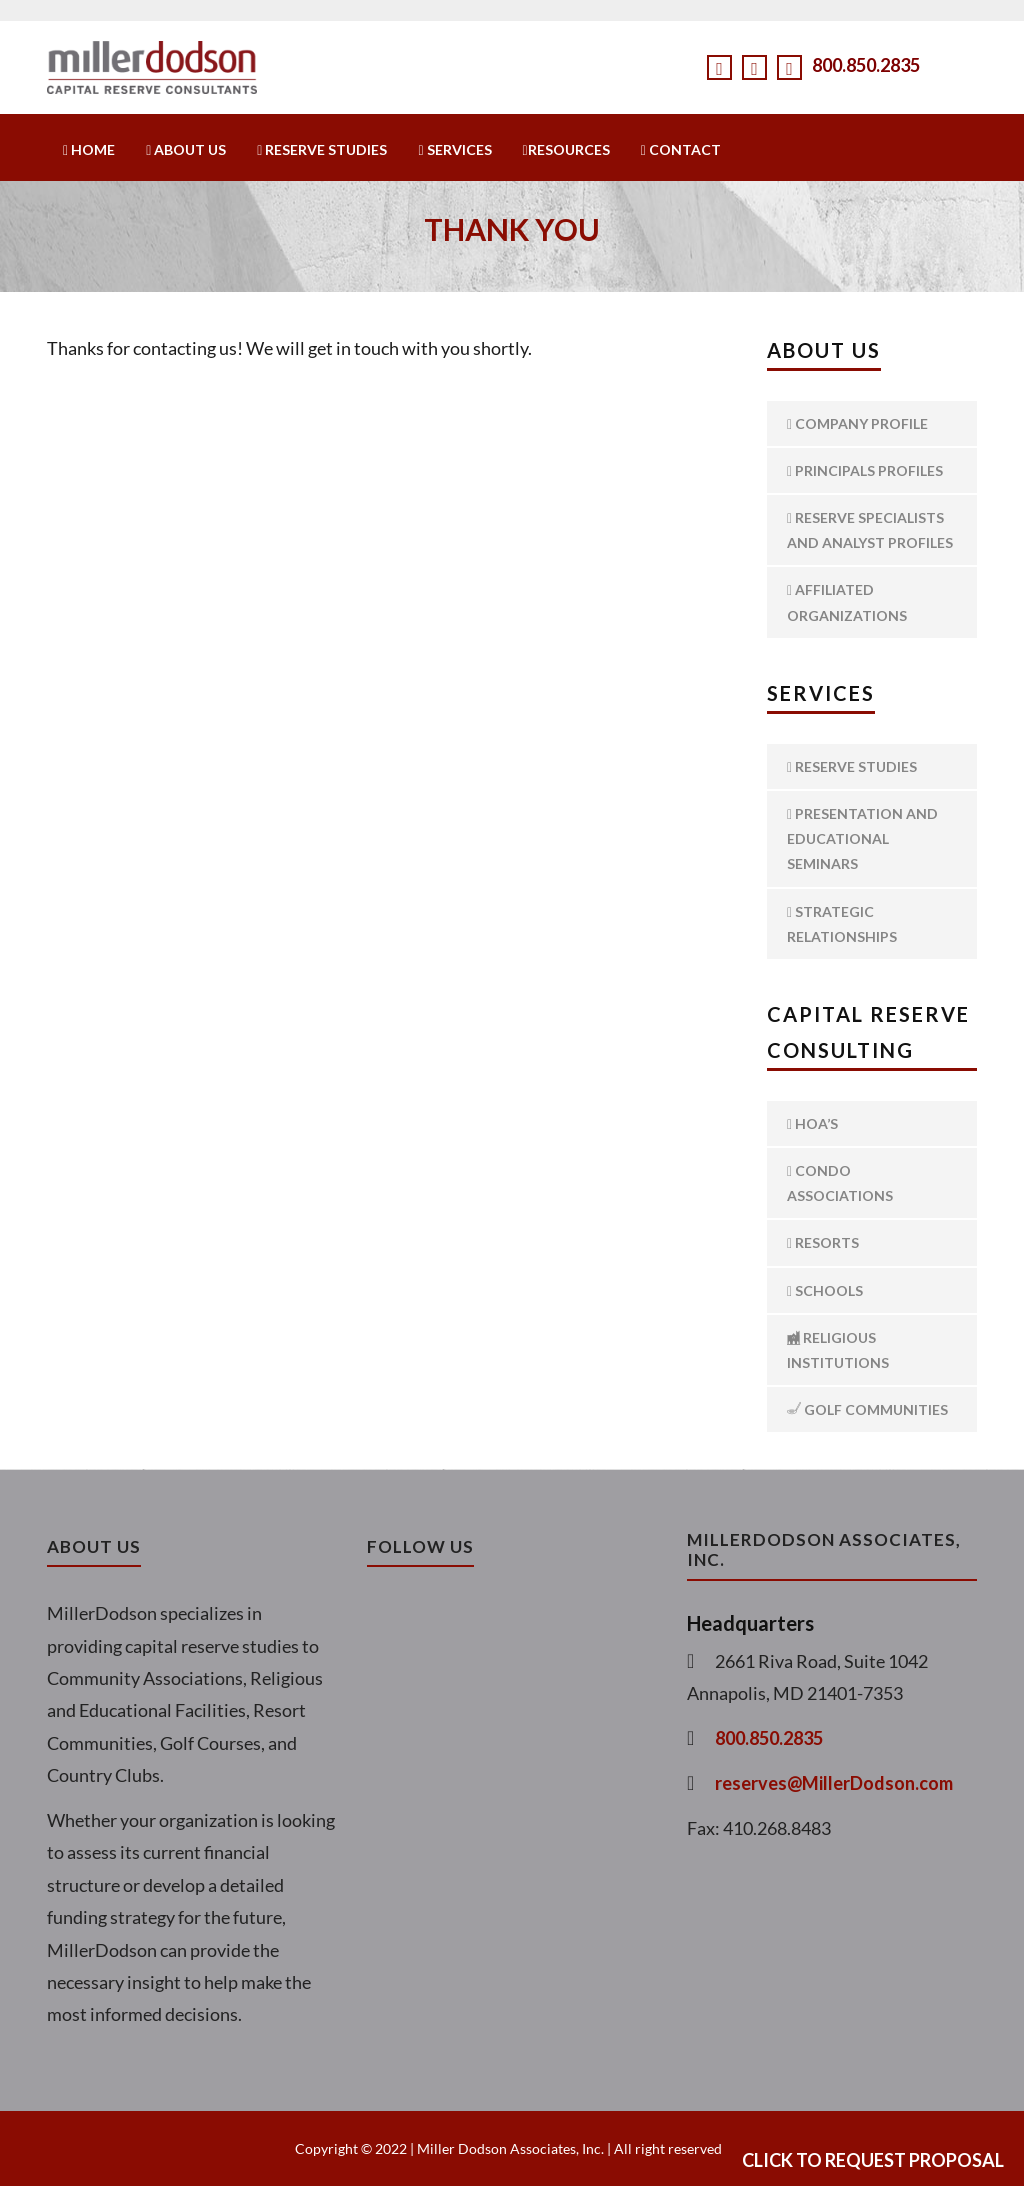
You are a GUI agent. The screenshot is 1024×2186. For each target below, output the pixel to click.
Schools (825, 1290)
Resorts (823, 1242)
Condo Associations (840, 1183)
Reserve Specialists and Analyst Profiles (870, 530)
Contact (681, 149)
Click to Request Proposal (873, 2160)
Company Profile (857, 423)
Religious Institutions (838, 1350)
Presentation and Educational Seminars (862, 838)
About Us (186, 149)
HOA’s (812, 1123)
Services (454, 149)
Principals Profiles (865, 470)
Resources (566, 149)
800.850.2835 (866, 65)
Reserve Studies (322, 149)
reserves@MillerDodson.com (834, 1783)
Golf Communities (867, 1409)
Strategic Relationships (842, 924)
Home (89, 149)
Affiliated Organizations (847, 602)
